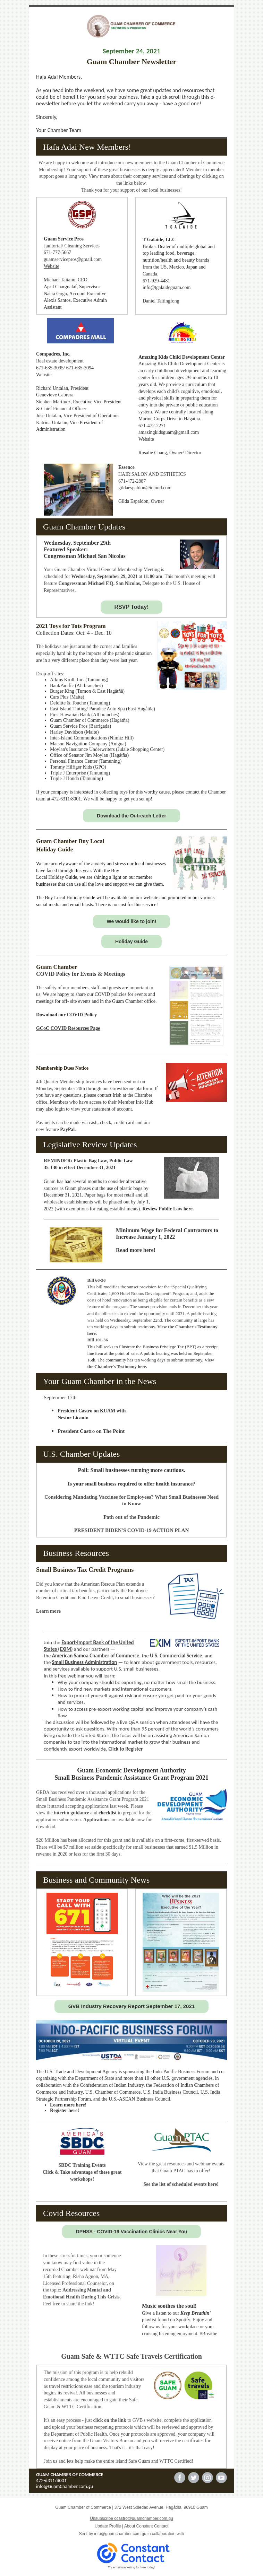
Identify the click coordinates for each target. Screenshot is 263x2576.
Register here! (64, 2110)
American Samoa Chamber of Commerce (95, 1656)
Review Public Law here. (168, 1208)
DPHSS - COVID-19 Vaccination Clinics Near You (131, 2231)
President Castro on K (81, 1410)
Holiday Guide (131, 941)
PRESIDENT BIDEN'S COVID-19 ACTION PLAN (131, 1530)
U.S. (177, 583)
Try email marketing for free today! (131, 2567)
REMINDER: (58, 1160)
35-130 (51, 1167)
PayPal (67, 1129)
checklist (108, 1812)
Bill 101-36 (97, 1339)
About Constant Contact (146, 2526)
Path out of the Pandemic (131, 1517)
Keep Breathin (195, 2313)
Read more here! (135, 1250)
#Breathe (208, 2333)
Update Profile (108, 2526)
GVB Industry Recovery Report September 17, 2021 (131, 2006)
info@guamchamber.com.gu (120, 2533)
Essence (126, 467)
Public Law (121, 1160)
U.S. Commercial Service (176, 1656)
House (189, 583)
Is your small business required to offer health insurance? (131, 1484)
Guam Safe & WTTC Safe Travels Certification (131, 2356)
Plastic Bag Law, (91, 1160)
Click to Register (126, 1749)
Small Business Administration (84, 1662)
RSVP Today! (131, 607)
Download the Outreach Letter (131, 815)
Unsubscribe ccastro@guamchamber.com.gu (131, 2518)
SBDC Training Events (81, 2165)
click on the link (109, 2420)
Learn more (48, 1611)
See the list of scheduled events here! (181, 2184)
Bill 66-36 (96, 1280)
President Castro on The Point (91, 1431)
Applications (97, 1819)
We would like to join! (131, 921)
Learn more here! (68, 2105)
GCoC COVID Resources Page (68, 1028)
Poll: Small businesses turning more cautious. (131, 1470)
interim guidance (71, 1812)
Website (51, 266)
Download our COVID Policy (66, 1014)
